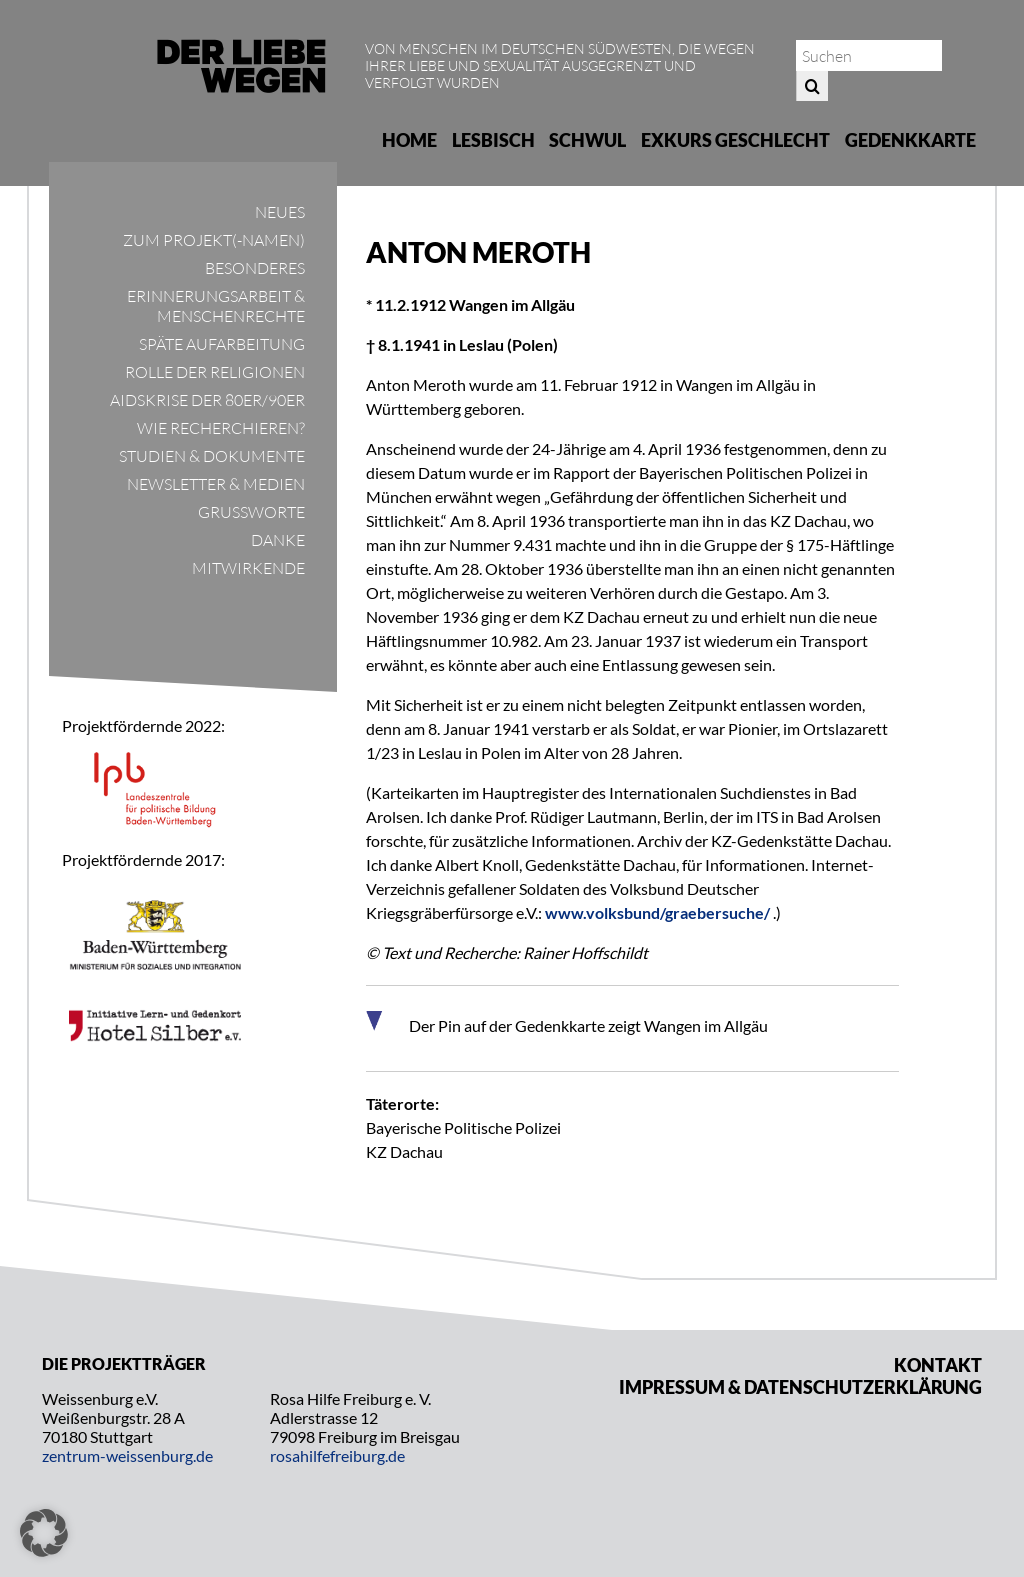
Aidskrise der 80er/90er (207, 400)
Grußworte (251, 512)
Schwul (587, 140)
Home (409, 140)
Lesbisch (493, 140)
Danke (278, 540)
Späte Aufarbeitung (222, 344)
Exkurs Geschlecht (735, 140)
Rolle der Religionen (215, 372)
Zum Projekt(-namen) (214, 240)
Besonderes (255, 268)
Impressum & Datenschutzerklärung (800, 1387)
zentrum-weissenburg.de (127, 1455)
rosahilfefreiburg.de (337, 1455)
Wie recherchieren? (221, 428)
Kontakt (938, 1365)
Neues (280, 212)
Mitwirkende (248, 568)
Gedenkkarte (910, 140)
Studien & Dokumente (212, 456)
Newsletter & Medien (216, 484)
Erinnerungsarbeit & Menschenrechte (216, 306)
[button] (44, 1533)
